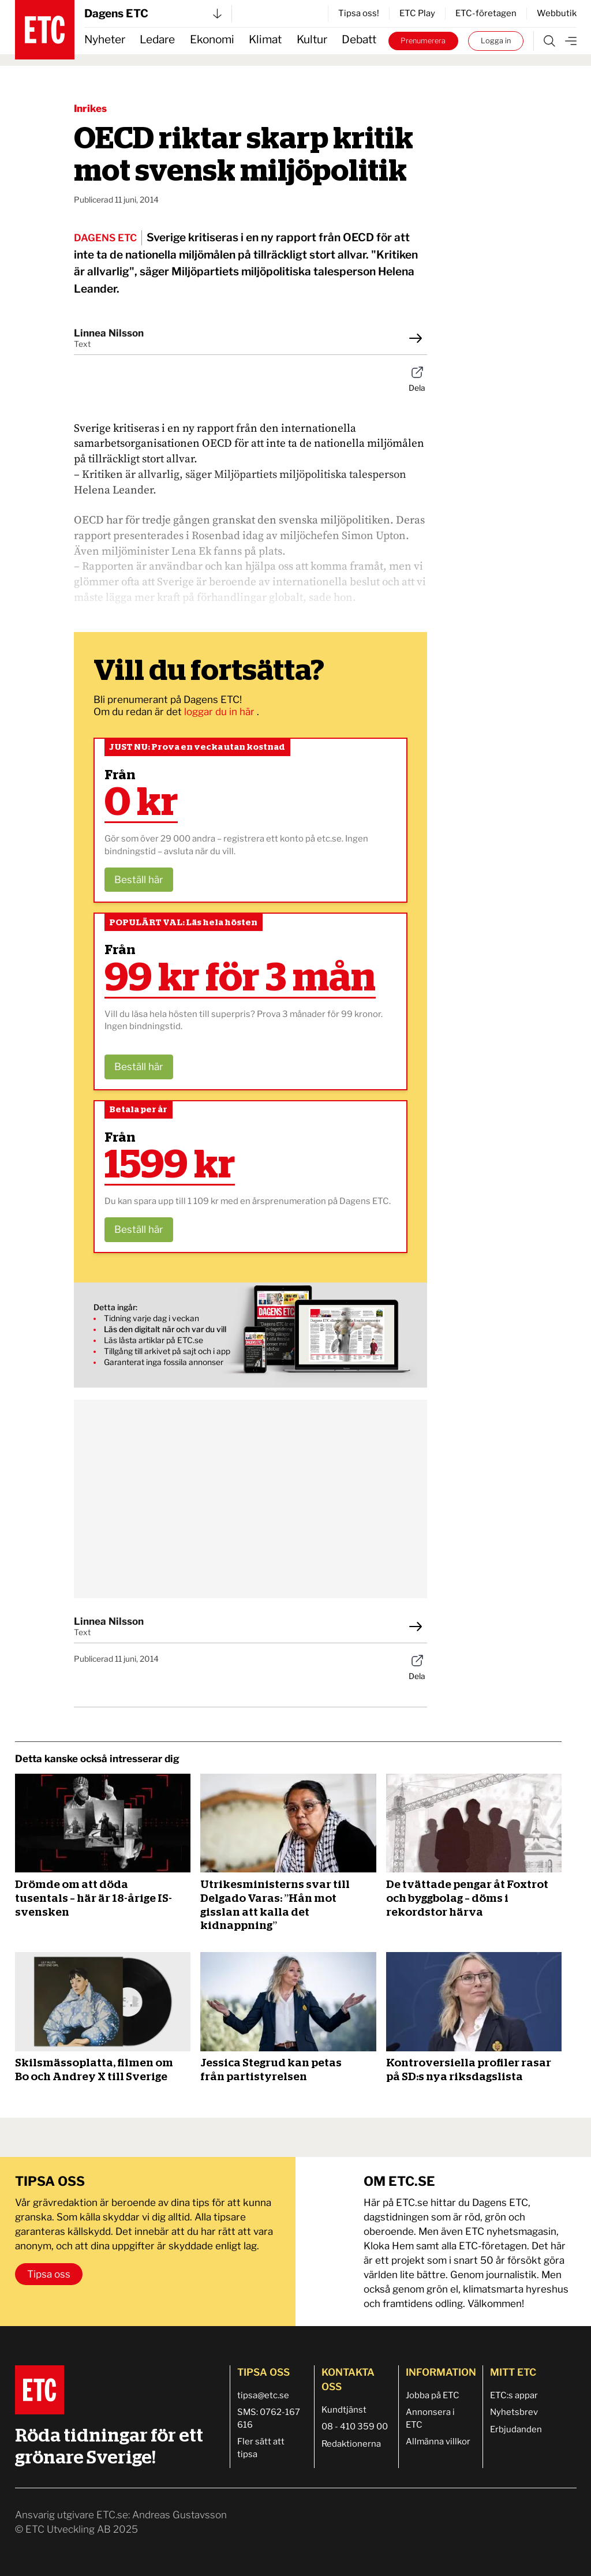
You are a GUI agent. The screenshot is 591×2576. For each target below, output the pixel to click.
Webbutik (557, 13)
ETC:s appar (514, 2395)
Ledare (157, 39)
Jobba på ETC (432, 2395)
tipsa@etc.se (263, 2395)
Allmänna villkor (438, 2441)
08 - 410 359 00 (354, 2426)
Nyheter (104, 39)
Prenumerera (423, 40)
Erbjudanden (516, 2429)
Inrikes (90, 108)
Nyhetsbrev (514, 2412)
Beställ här (138, 879)
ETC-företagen (486, 13)
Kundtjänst (343, 2410)
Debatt (359, 39)
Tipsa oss (48, 2274)
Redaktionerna (351, 2444)
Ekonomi (212, 39)
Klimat (265, 39)
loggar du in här (220, 711)
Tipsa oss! (358, 13)
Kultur (312, 39)
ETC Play (417, 13)
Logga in (496, 40)
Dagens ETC (153, 13)
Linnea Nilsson (109, 333)
